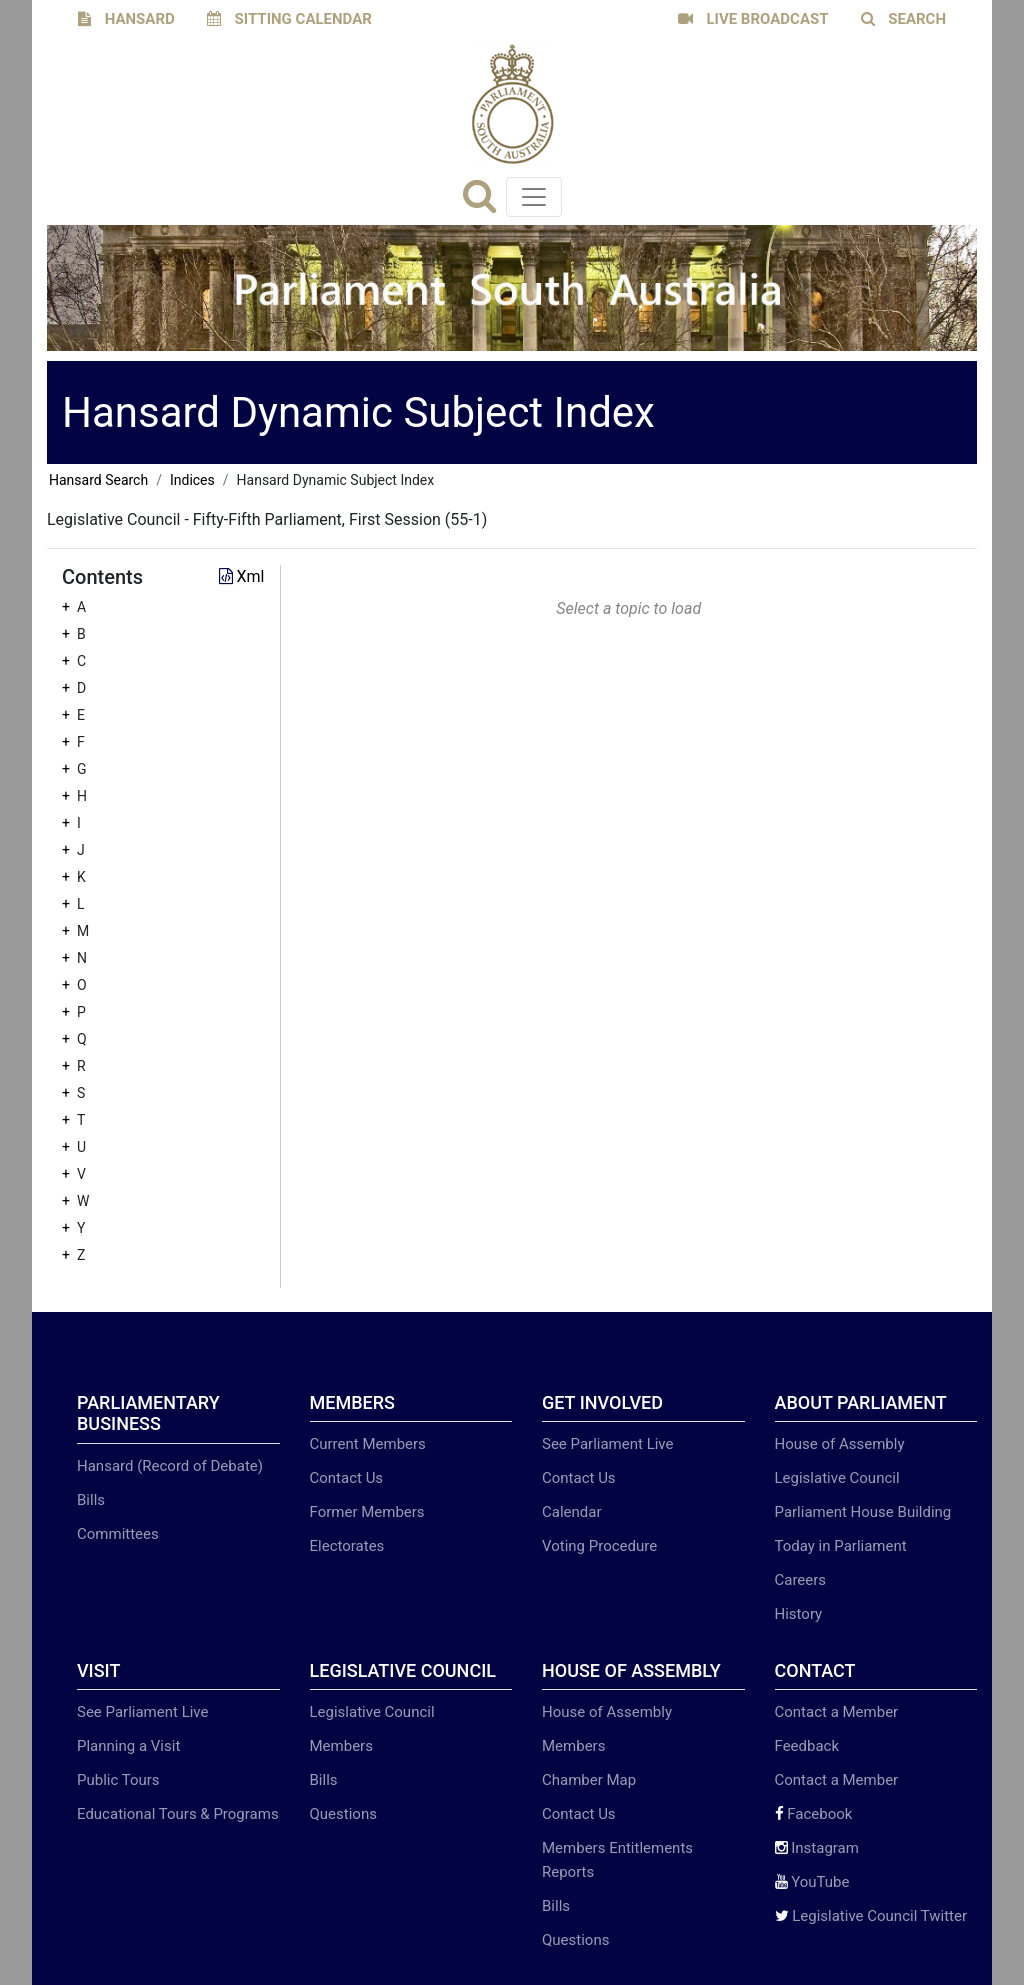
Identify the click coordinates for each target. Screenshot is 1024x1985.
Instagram (817, 1848)
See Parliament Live (607, 1444)
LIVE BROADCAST (753, 19)
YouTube (812, 1882)
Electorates (347, 1546)
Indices (192, 480)
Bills (91, 1500)
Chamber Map (589, 1780)
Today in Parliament (841, 1546)
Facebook (814, 1814)
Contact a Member (837, 1712)
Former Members (367, 1512)
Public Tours (118, 1780)
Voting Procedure (599, 1546)
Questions (343, 1814)
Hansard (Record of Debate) (170, 1466)
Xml (242, 576)
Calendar (572, 1512)
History (799, 1614)
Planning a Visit (128, 1746)
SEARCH (904, 19)
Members (341, 1746)
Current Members (368, 1444)
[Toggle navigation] (534, 197)
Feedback (807, 1746)
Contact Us (347, 1478)
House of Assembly (840, 1444)
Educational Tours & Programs (178, 1814)
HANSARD (126, 19)
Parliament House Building (863, 1512)
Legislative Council (837, 1478)
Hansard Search (98, 480)
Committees (118, 1534)
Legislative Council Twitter (871, 1916)
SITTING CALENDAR (289, 19)
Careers (801, 1580)
